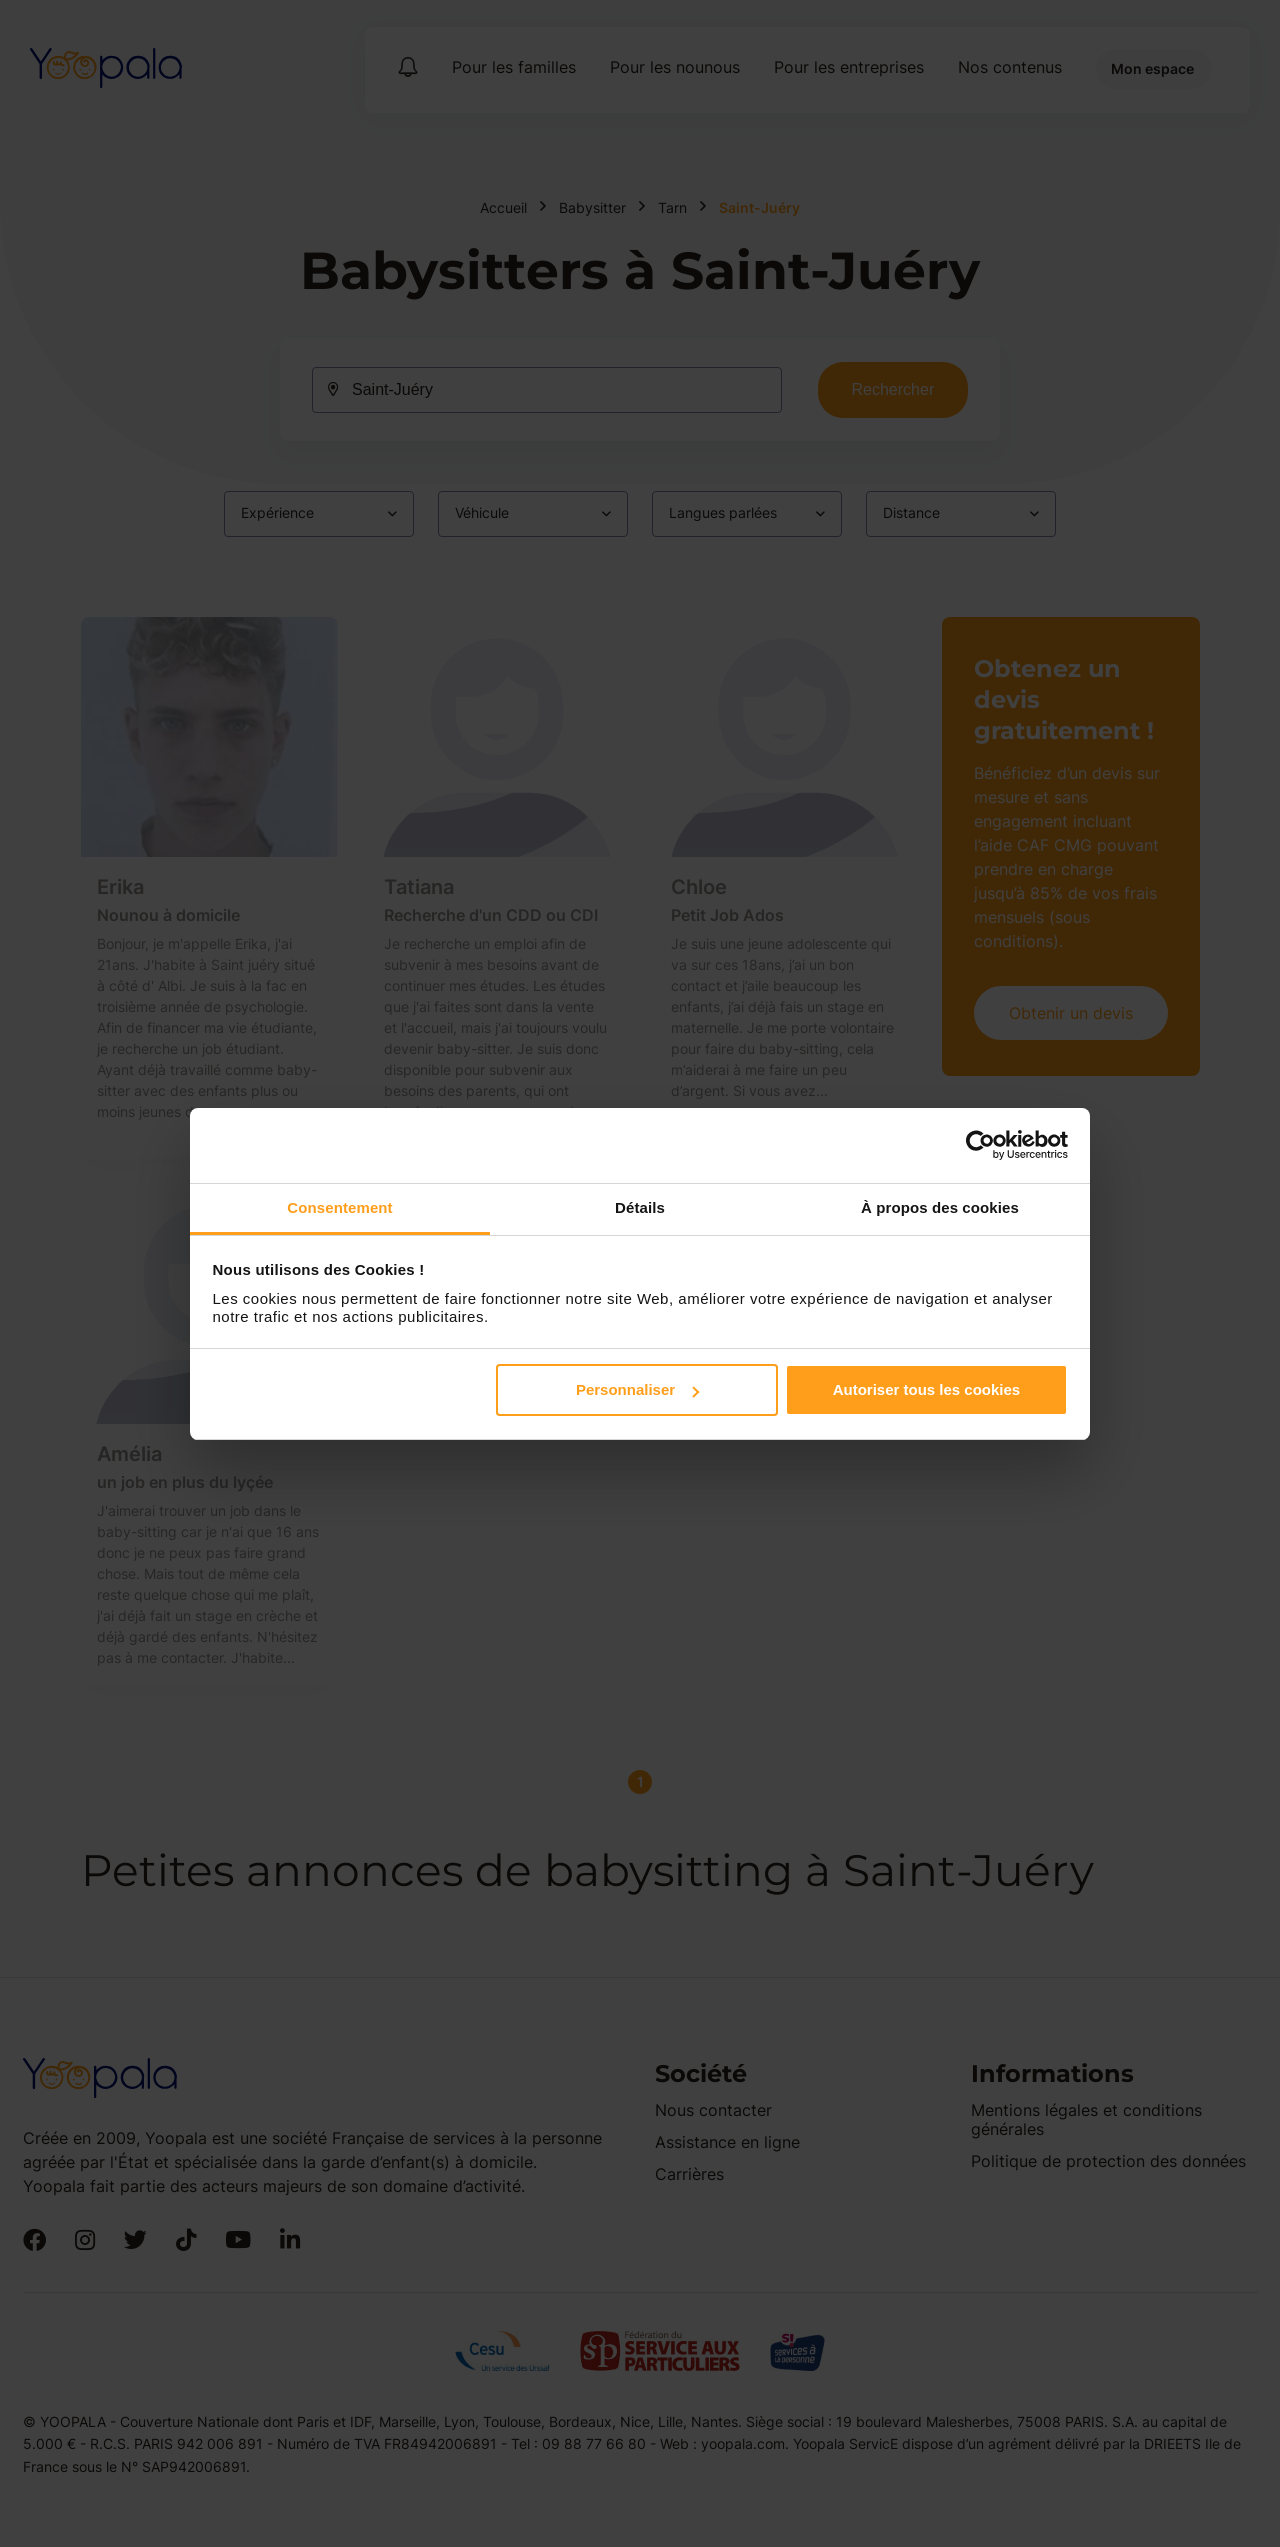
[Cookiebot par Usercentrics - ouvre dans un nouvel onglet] (980, 1145)
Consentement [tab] (339, 1207)
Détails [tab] (640, 1207)
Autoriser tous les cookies (927, 1389)
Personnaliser (637, 1389)
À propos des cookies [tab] (940, 1207)
